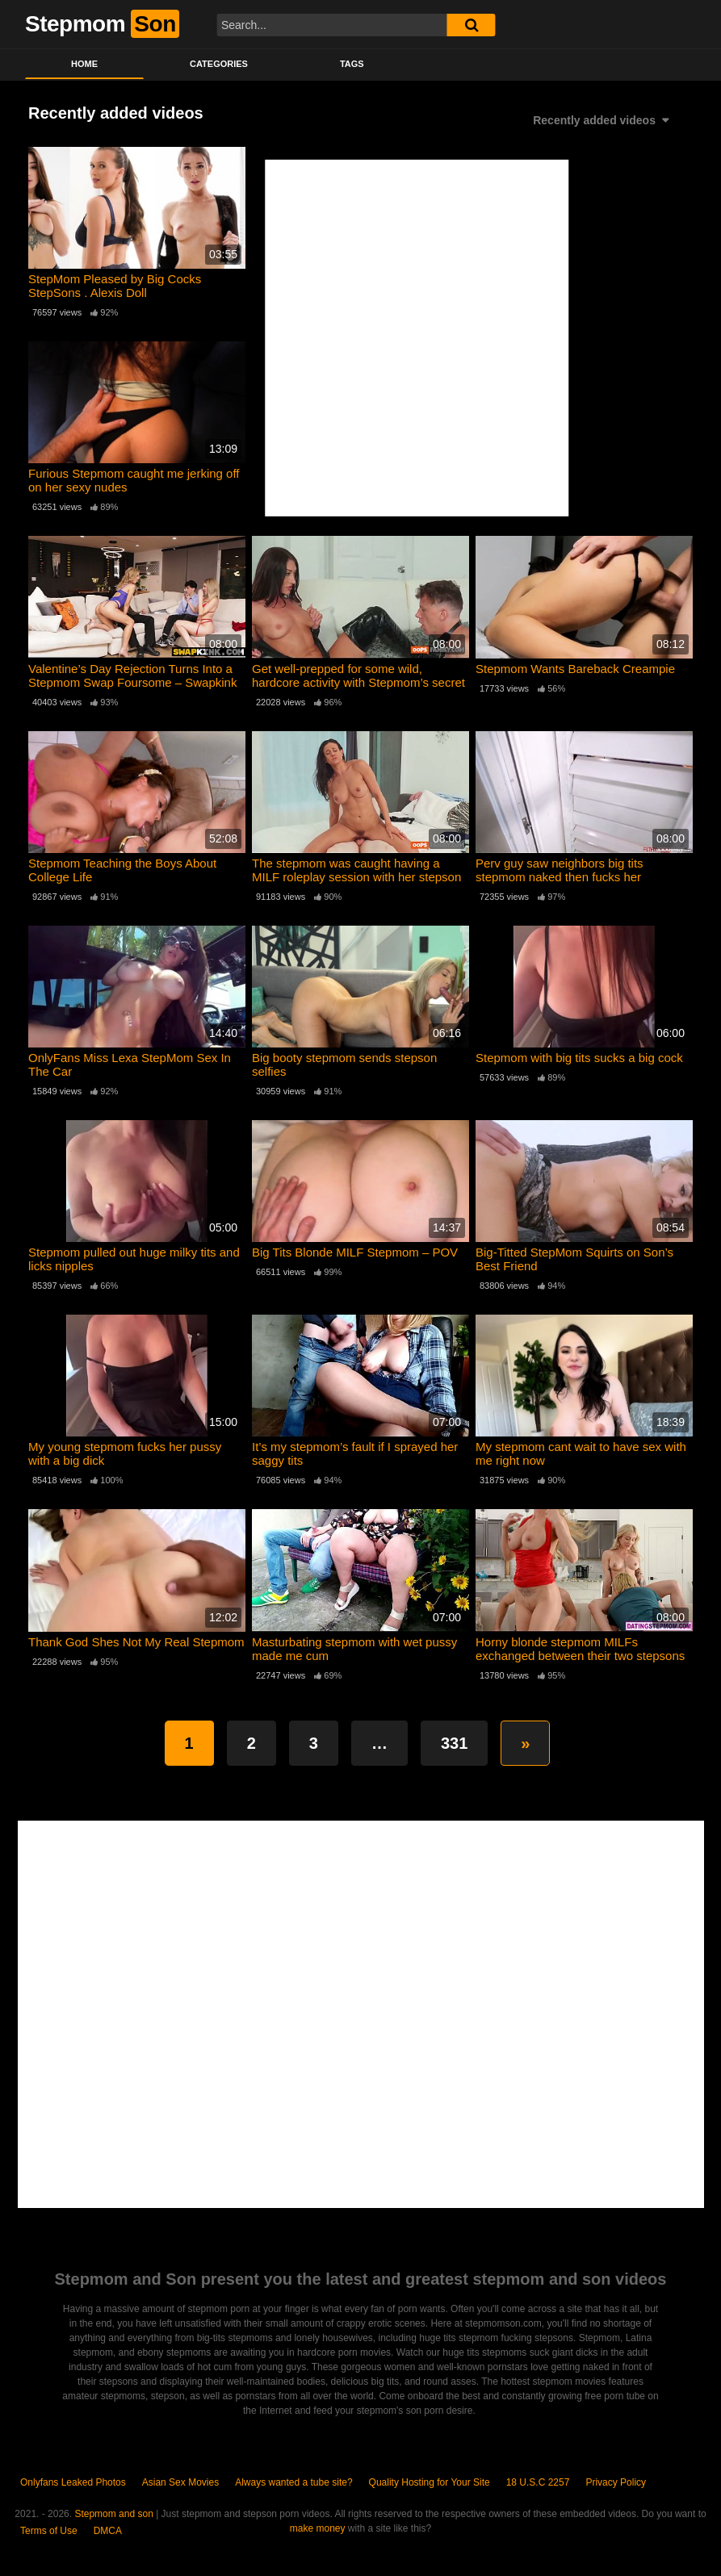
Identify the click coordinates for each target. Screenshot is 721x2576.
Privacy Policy (615, 2482)
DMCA (108, 2530)
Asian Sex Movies (180, 2482)
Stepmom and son (113, 2514)
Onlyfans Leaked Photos (73, 2482)
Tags (352, 64)
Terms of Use (49, 2530)
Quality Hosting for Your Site (429, 2482)
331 (454, 1743)
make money (318, 2528)
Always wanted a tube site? (293, 2482)
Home (84, 64)
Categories (219, 64)
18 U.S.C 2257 (538, 2482)
